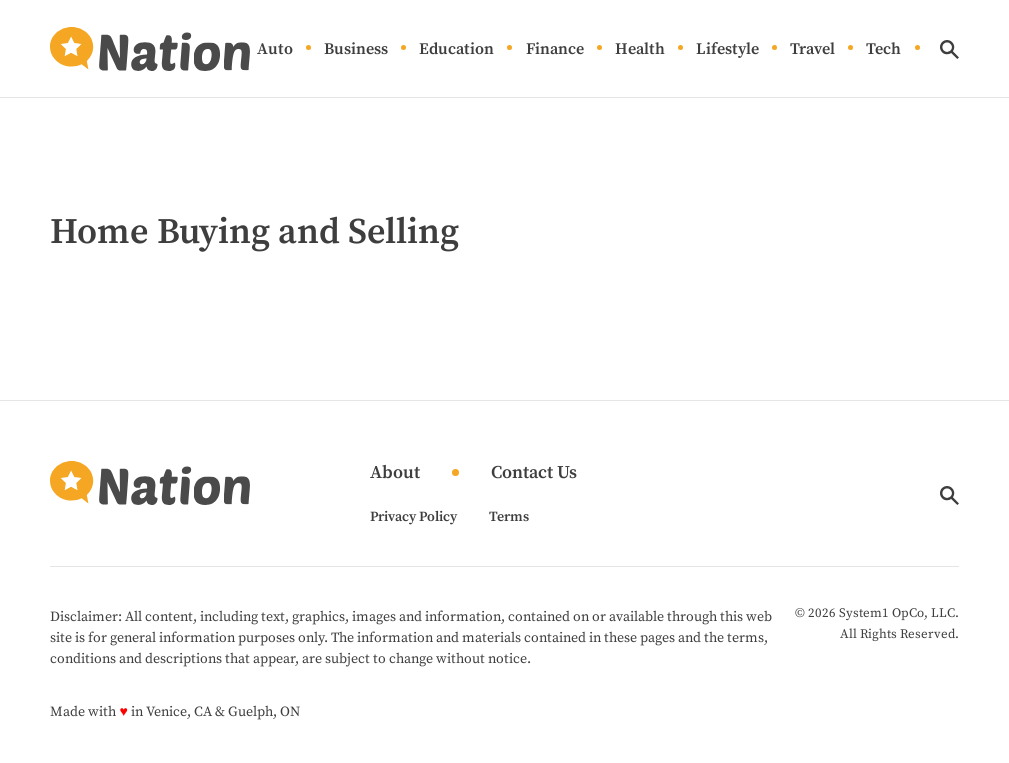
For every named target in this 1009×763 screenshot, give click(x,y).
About (395, 473)
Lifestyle (727, 49)
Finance (555, 49)
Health (640, 49)
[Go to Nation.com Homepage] (150, 49)
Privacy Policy (413, 517)
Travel (812, 49)
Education (456, 49)
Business (356, 49)
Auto (275, 49)
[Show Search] (949, 49)
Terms (509, 517)
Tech (883, 49)
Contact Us (534, 473)
